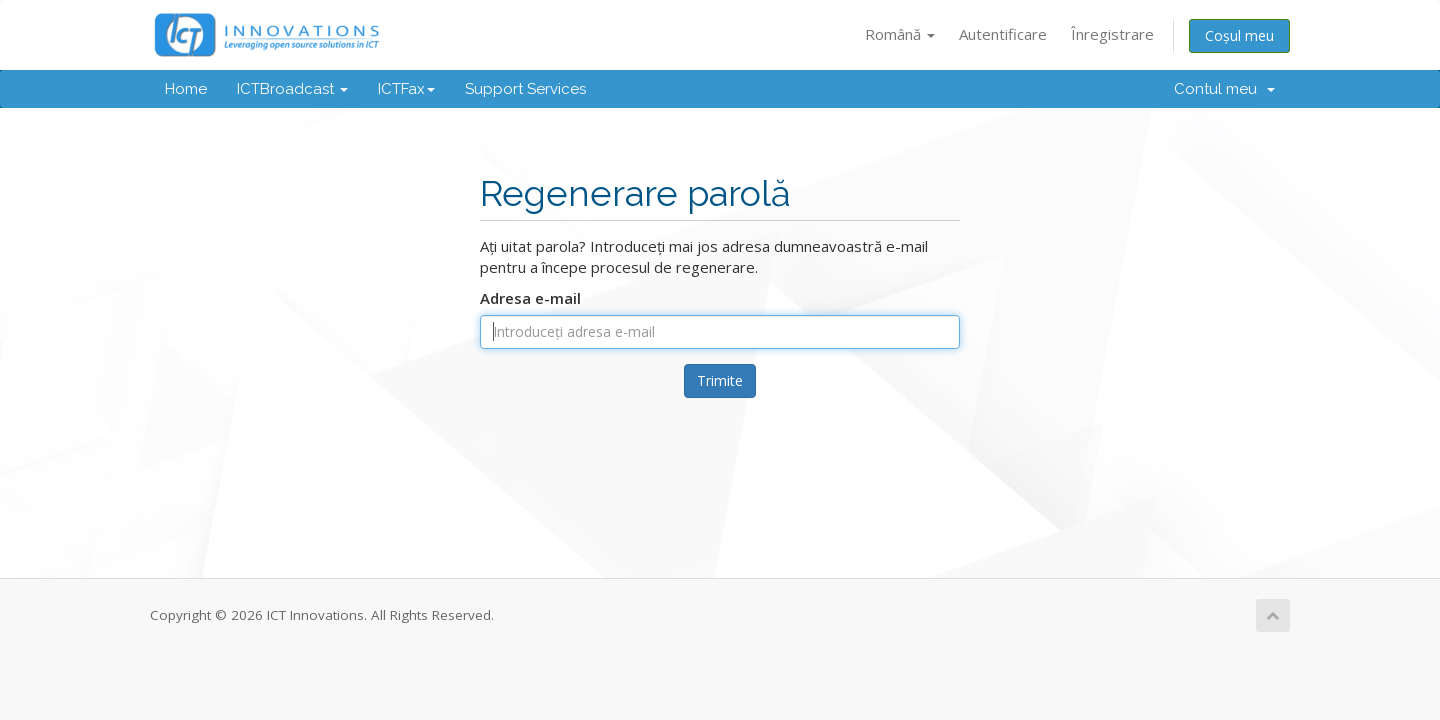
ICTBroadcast (292, 89)
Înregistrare (1112, 34)
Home (186, 89)
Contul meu (1224, 89)
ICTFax (406, 89)
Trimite (720, 380)
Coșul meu (1239, 35)
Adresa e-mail (530, 298)
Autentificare (1003, 34)
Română (900, 34)
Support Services (525, 89)
